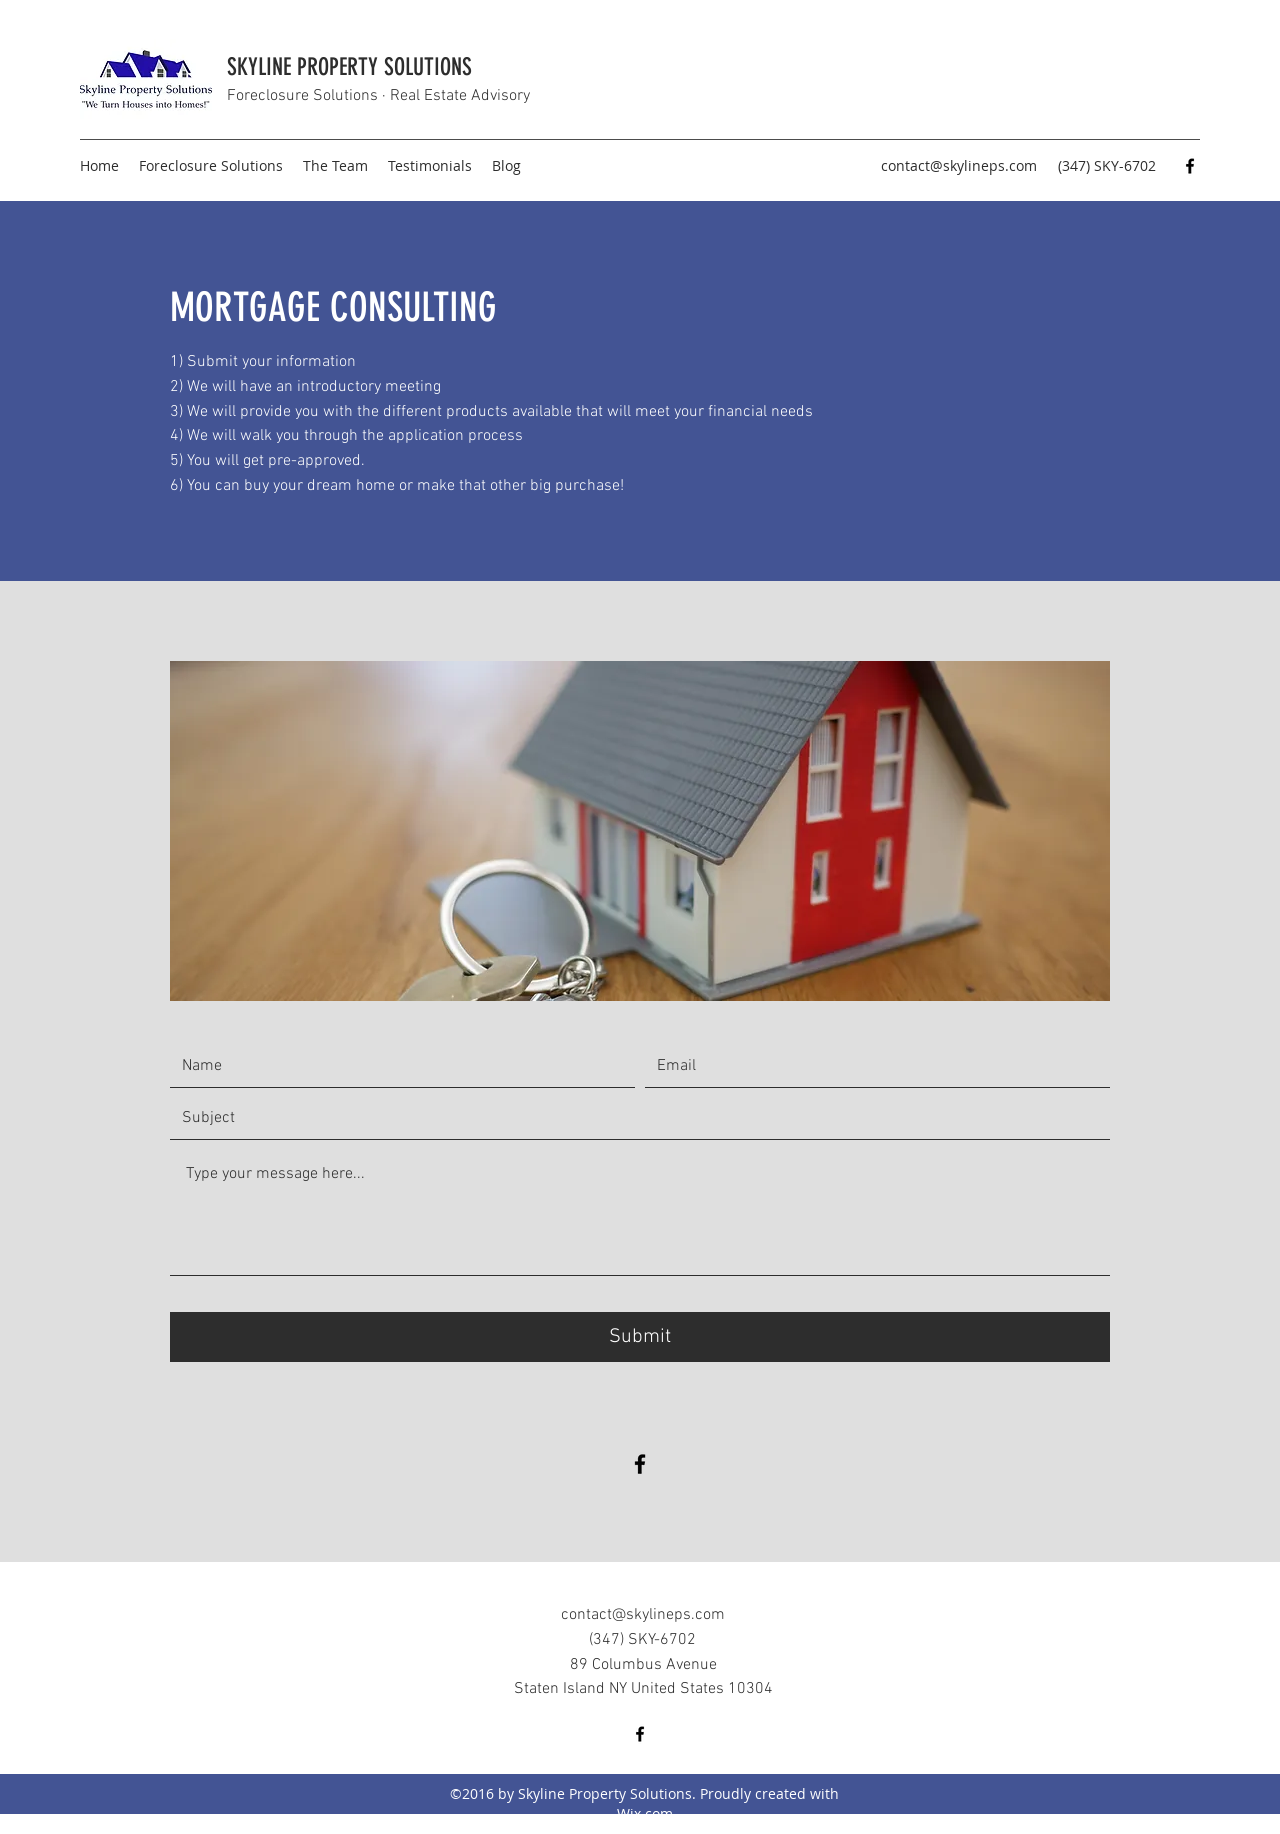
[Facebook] (1190, 166)
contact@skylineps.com (959, 165)
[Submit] (640, 1337)
